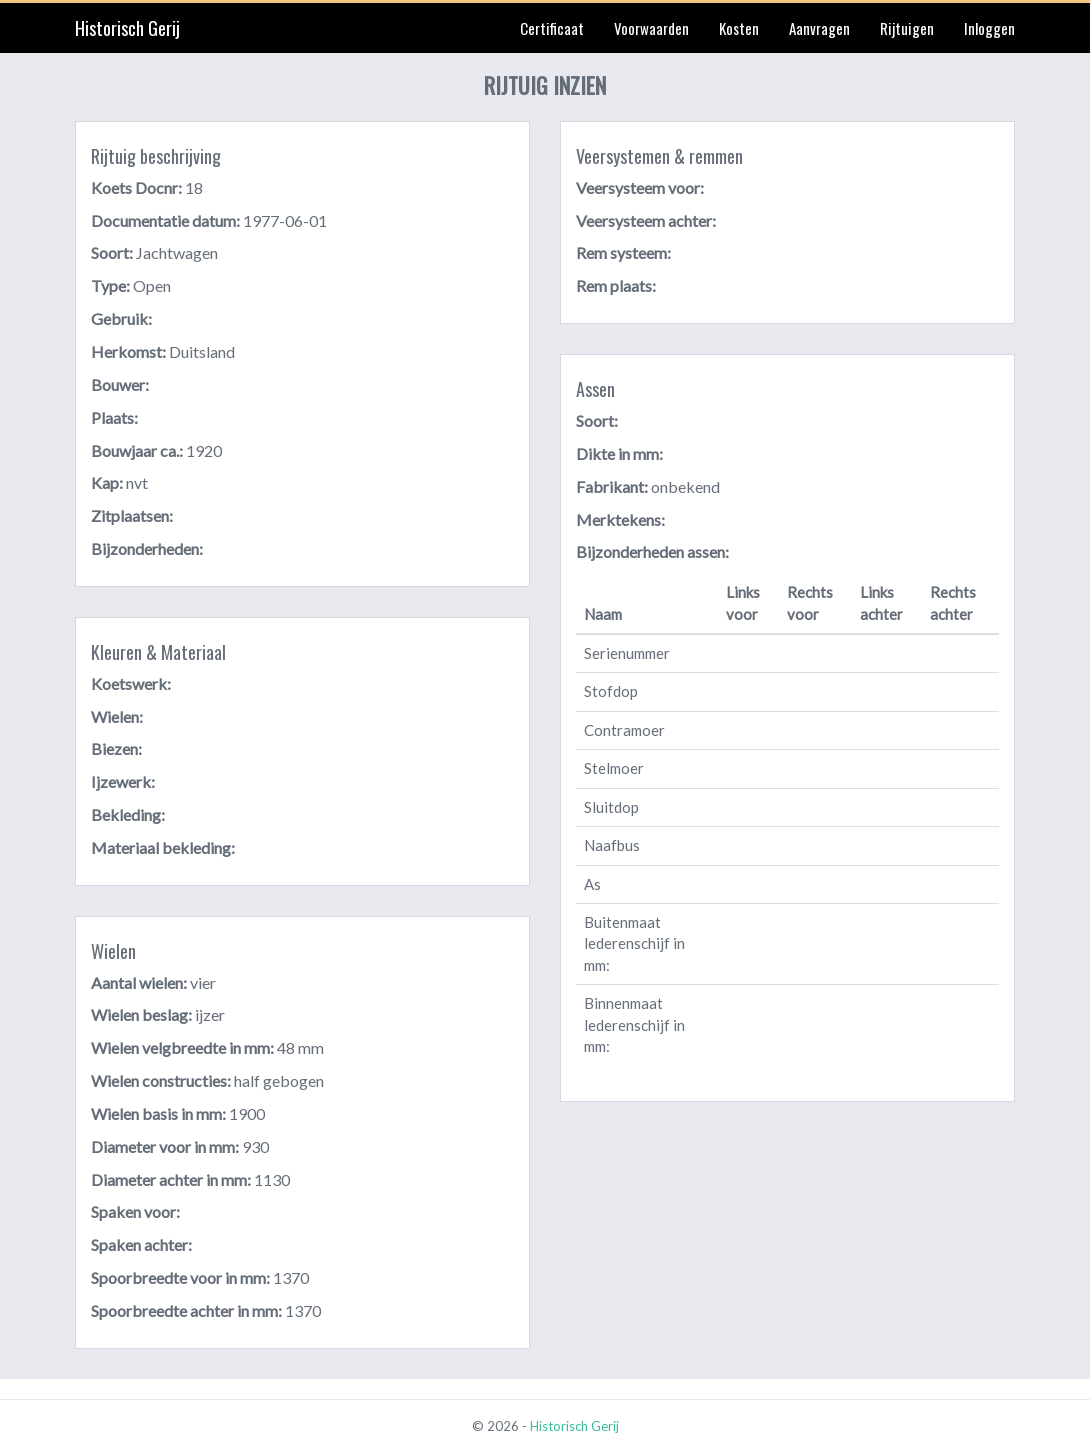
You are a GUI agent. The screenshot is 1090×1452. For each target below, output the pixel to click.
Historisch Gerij (127, 28)
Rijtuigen (907, 28)
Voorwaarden (651, 28)
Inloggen (989, 28)
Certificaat (552, 28)
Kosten (739, 28)
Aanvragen (819, 28)
